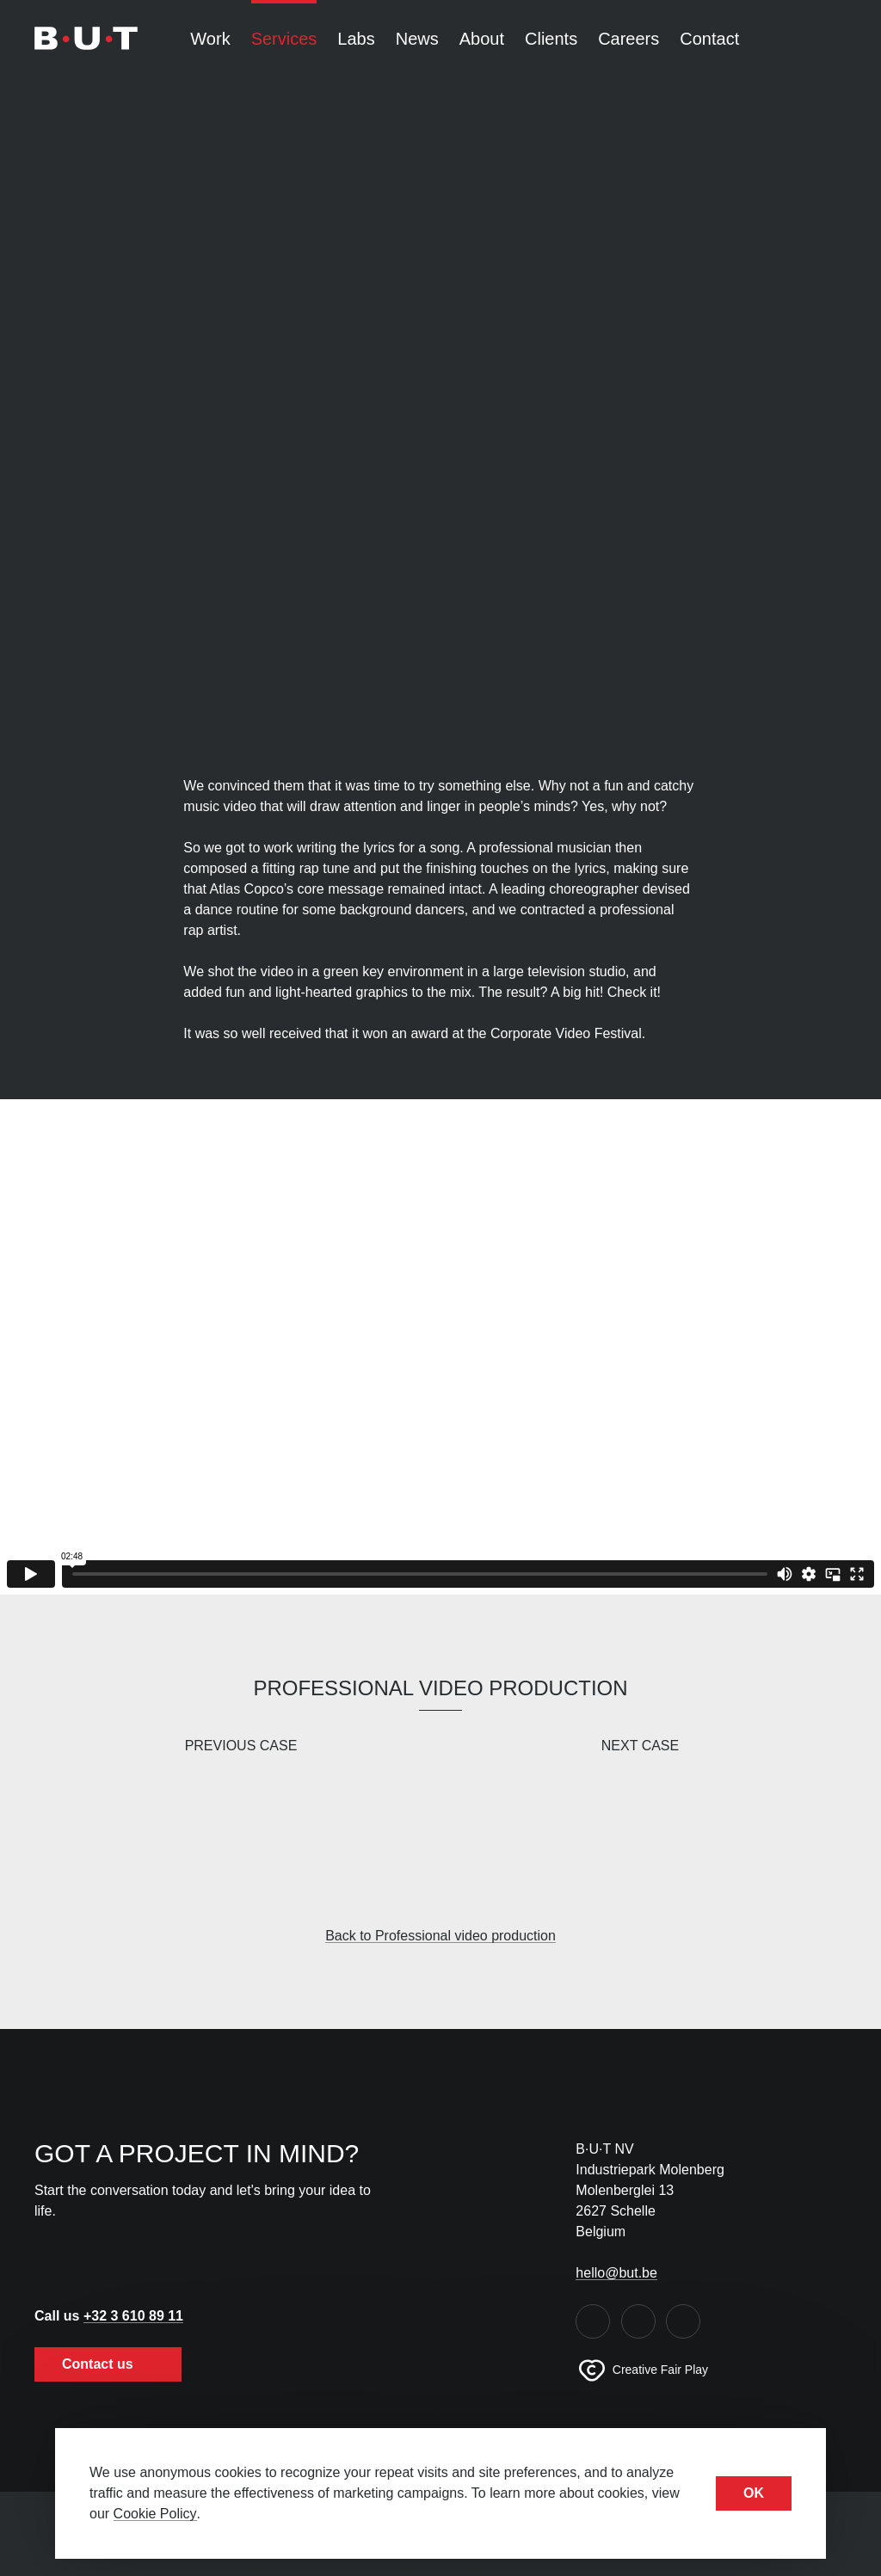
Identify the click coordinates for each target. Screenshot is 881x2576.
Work (210, 38)
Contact (709, 38)
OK (753, 2493)
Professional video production (440, 1688)
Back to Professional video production (440, 1935)
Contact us (108, 2364)
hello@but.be (616, 2273)
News (417, 38)
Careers (628, 38)
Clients (551, 38)
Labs (355, 38)
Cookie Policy (155, 2513)
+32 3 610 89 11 (133, 2316)
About (481, 38)
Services (284, 38)
